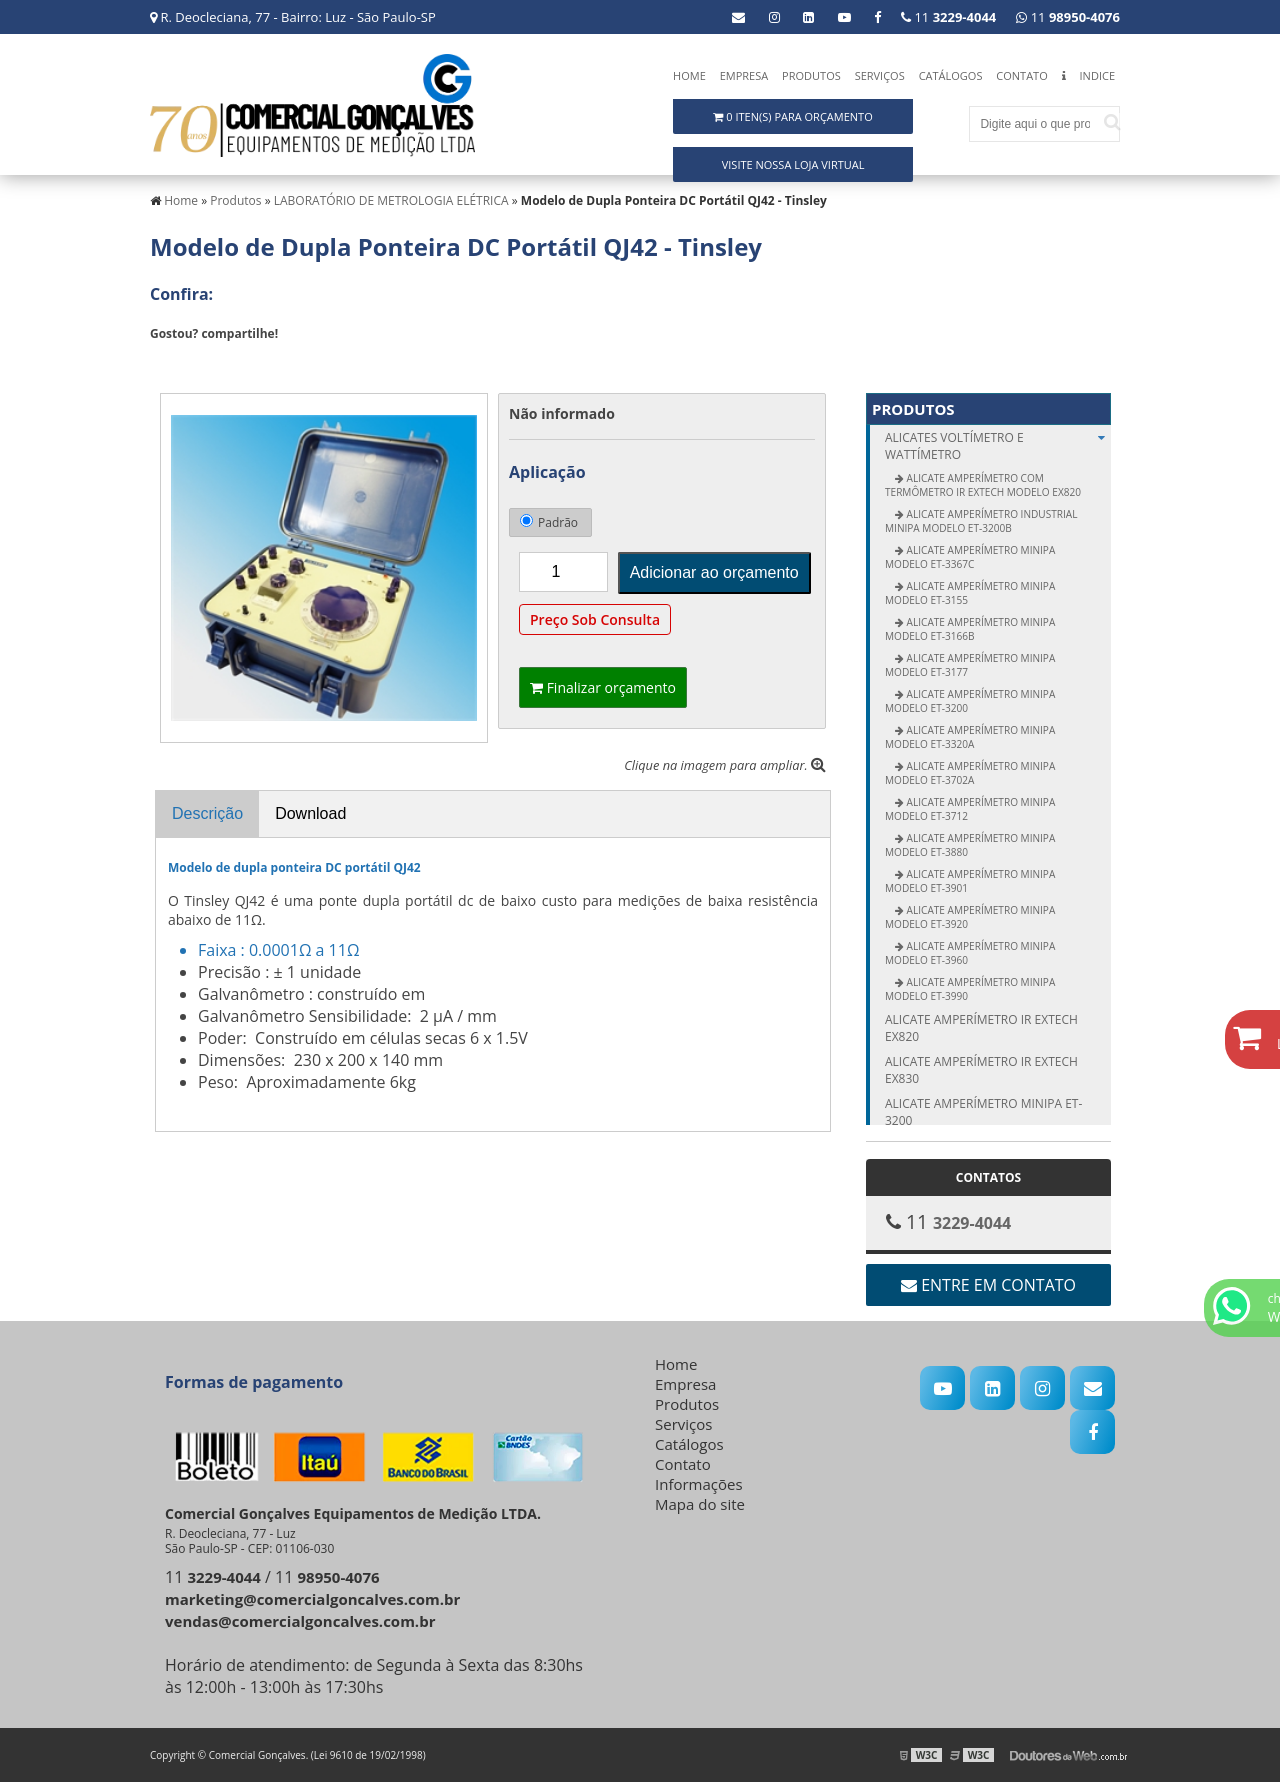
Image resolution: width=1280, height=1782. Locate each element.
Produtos (811, 75)
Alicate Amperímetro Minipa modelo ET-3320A (970, 737)
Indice (1097, 75)
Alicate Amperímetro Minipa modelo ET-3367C (970, 557)
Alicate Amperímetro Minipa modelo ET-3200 (970, 701)
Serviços (880, 75)
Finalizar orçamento (603, 687)
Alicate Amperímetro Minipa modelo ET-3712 (970, 809)
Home (689, 75)
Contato (1021, 75)
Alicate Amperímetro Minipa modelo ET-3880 (970, 845)
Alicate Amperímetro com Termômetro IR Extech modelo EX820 (983, 485)
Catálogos (951, 75)
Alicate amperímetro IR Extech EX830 (981, 1070)
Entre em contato (988, 1285)
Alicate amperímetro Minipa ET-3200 (983, 1112)
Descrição (207, 813)
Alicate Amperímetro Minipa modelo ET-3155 (970, 593)
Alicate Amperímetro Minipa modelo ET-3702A (970, 773)
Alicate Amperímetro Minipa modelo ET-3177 (970, 665)
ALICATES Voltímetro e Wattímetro (998, 446)
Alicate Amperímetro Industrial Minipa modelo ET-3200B (981, 521)
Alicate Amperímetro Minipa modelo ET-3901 (970, 881)
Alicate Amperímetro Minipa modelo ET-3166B (970, 629)
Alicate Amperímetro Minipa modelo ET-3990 (970, 989)
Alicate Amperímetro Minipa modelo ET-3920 (970, 917)
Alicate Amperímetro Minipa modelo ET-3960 (970, 953)
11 (1068, 17)
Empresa (744, 75)
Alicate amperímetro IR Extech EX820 (981, 1028)
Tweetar (177, 363)
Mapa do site (700, 1504)
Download (310, 813)
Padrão (549, 522)
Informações (699, 1484)
